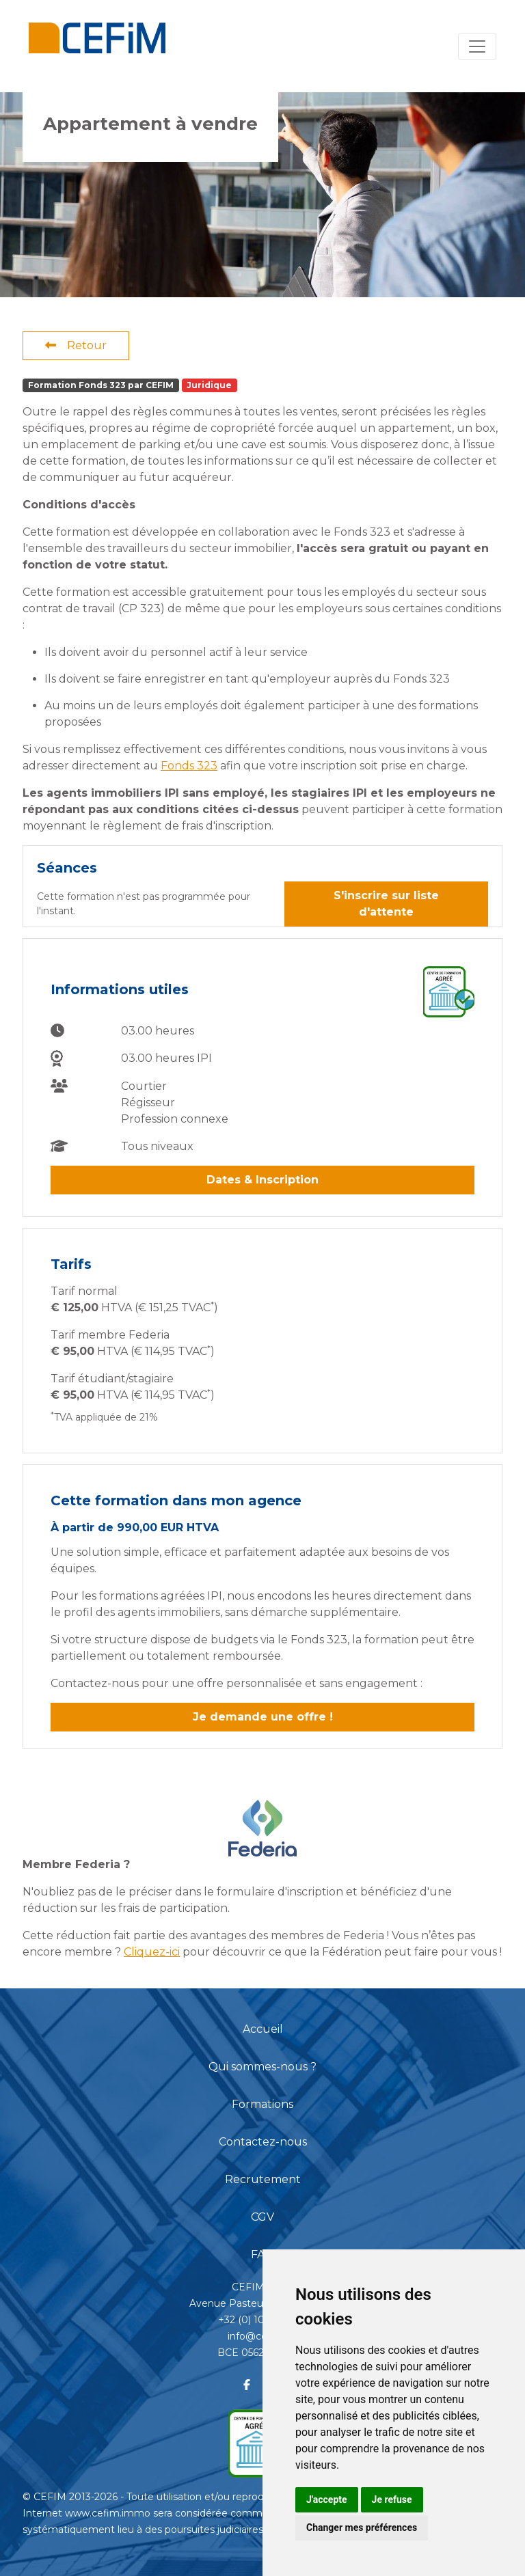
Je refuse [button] (392, 2499)
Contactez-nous (263, 2141)
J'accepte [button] (326, 2499)
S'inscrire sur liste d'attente (386, 903)
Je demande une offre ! (263, 1716)
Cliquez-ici (152, 1951)
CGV (262, 2216)
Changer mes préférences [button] (361, 2527)
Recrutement (263, 2179)
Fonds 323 (189, 765)
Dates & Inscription (262, 1179)
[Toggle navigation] (477, 46)
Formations (262, 2104)
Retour (76, 345)
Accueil (263, 2029)
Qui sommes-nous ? (262, 2066)
